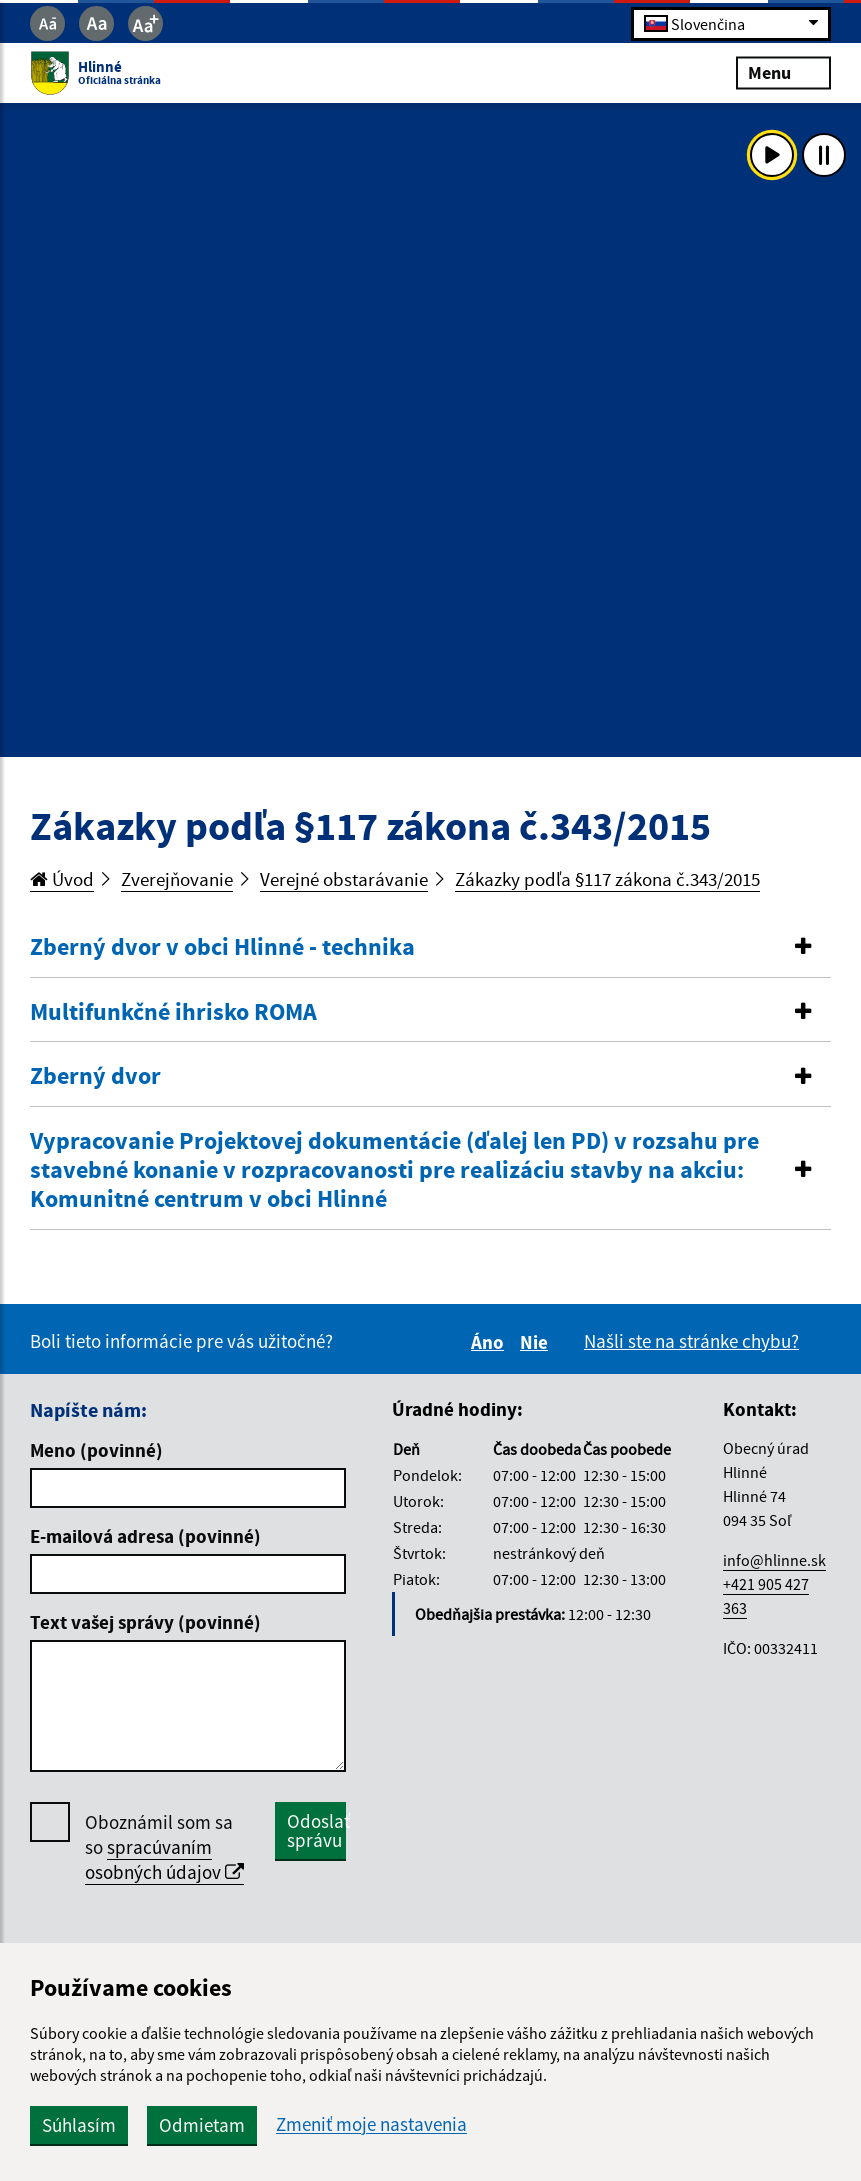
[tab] (430, 948)
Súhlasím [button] (79, 2125)
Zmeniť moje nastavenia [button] (371, 2124)
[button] (430, 947)
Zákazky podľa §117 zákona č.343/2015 (607, 879)
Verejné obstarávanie (344, 879)
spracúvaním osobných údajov (164, 1859)
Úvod (62, 879)
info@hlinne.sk (774, 1560)
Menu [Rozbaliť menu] (783, 72)
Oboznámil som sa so (164, 1847)
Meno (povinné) (96, 1450)
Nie (537, 1342)
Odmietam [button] (202, 2125)
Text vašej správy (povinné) (145, 1622)
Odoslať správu (317, 1830)
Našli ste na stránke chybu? (691, 1341)
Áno (490, 1342)
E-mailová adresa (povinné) (145, 1536)
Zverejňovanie (177, 879)
